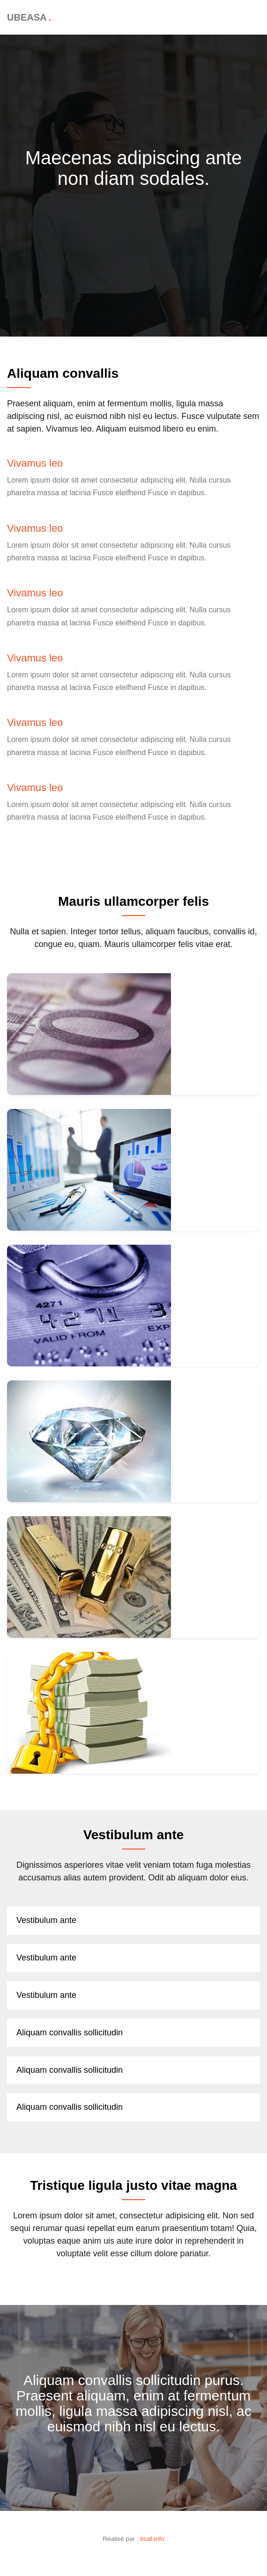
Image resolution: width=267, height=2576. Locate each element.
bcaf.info (152, 2538)
